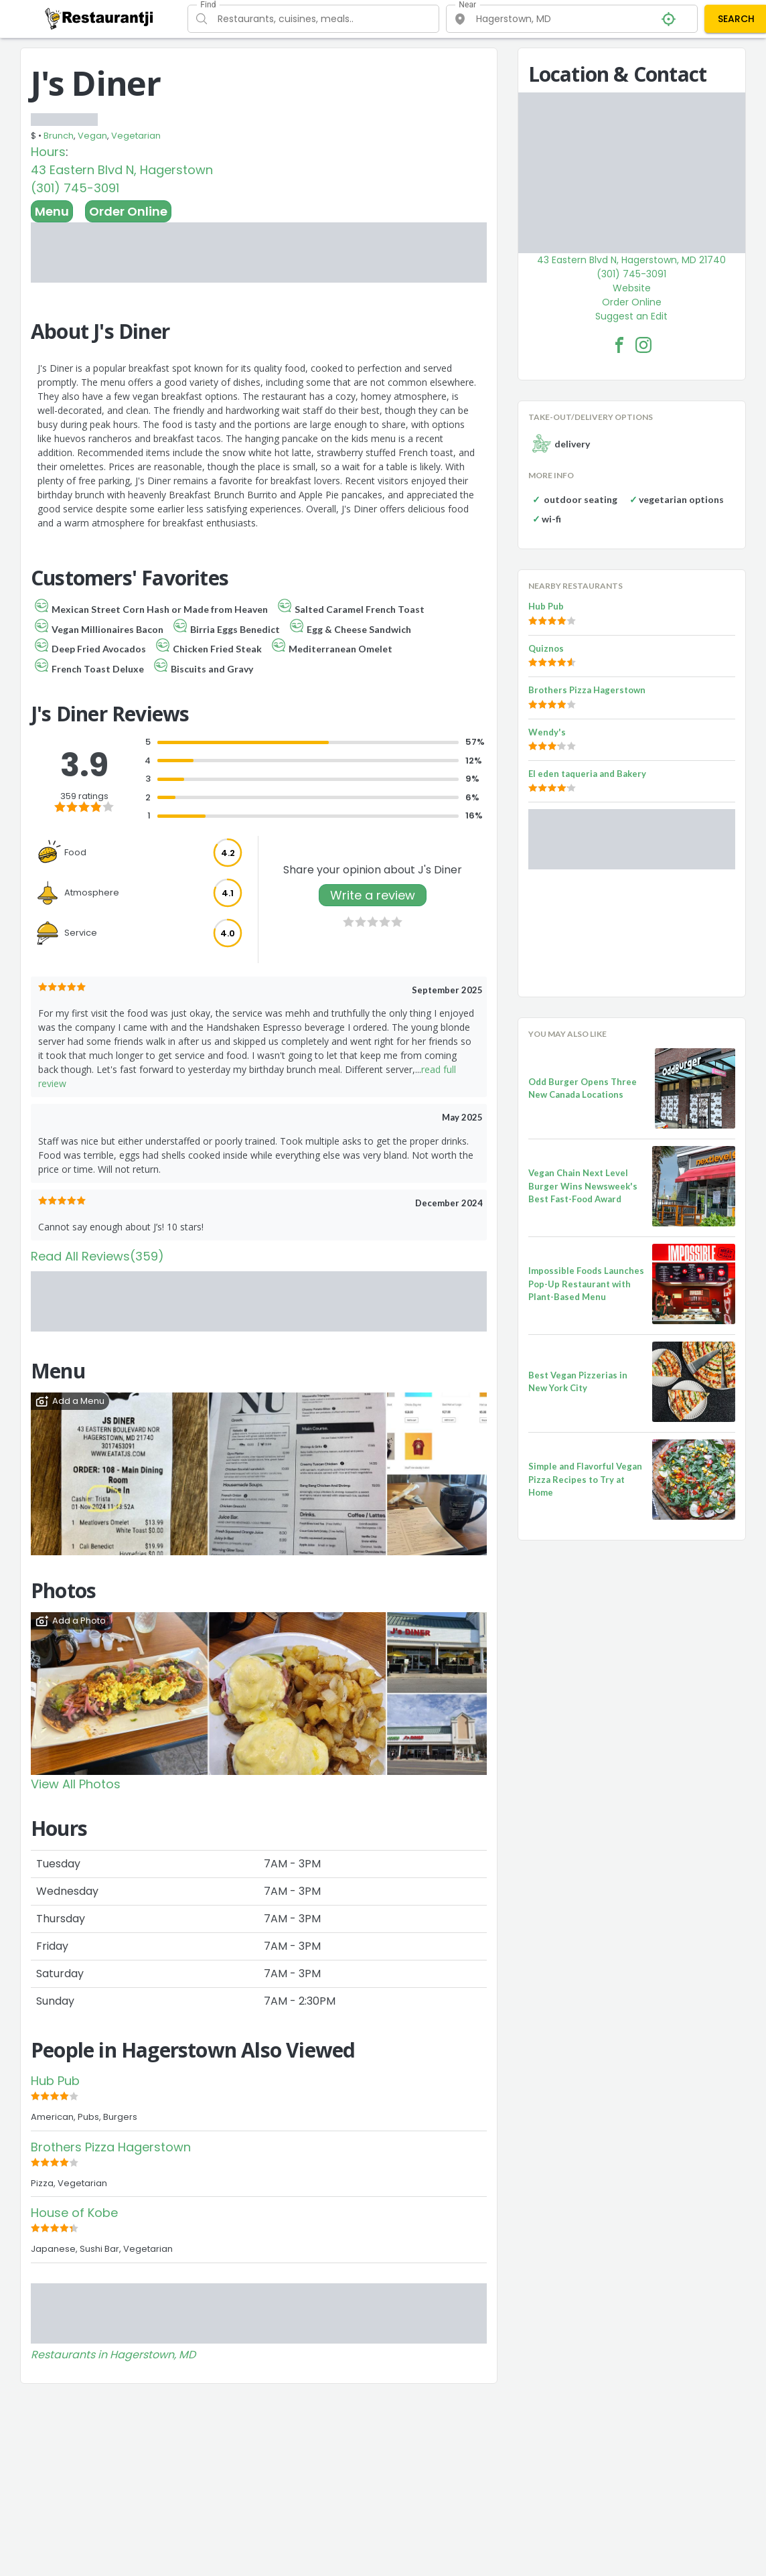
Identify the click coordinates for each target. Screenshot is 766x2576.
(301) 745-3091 (75, 188)
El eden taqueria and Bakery (587, 773)
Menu (52, 211)
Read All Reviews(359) (97, 1256)
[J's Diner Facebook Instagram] (643, 345)
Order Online (128, 211)
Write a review (372, 895)
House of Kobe (74, 2212)
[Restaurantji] (99, 18)
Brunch (59, 135)
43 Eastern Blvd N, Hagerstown (122, 169)
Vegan (92, 135)
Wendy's (547, 732)
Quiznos (546, 648)
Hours (48, 151)
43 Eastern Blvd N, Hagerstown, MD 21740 (631, 260)
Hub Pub (55, 2080)
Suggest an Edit (631, 316)
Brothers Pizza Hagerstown (111, 2147)
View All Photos (76, 1784)
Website (632, 288)
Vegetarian (136, 135)
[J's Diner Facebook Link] (619, 345)
